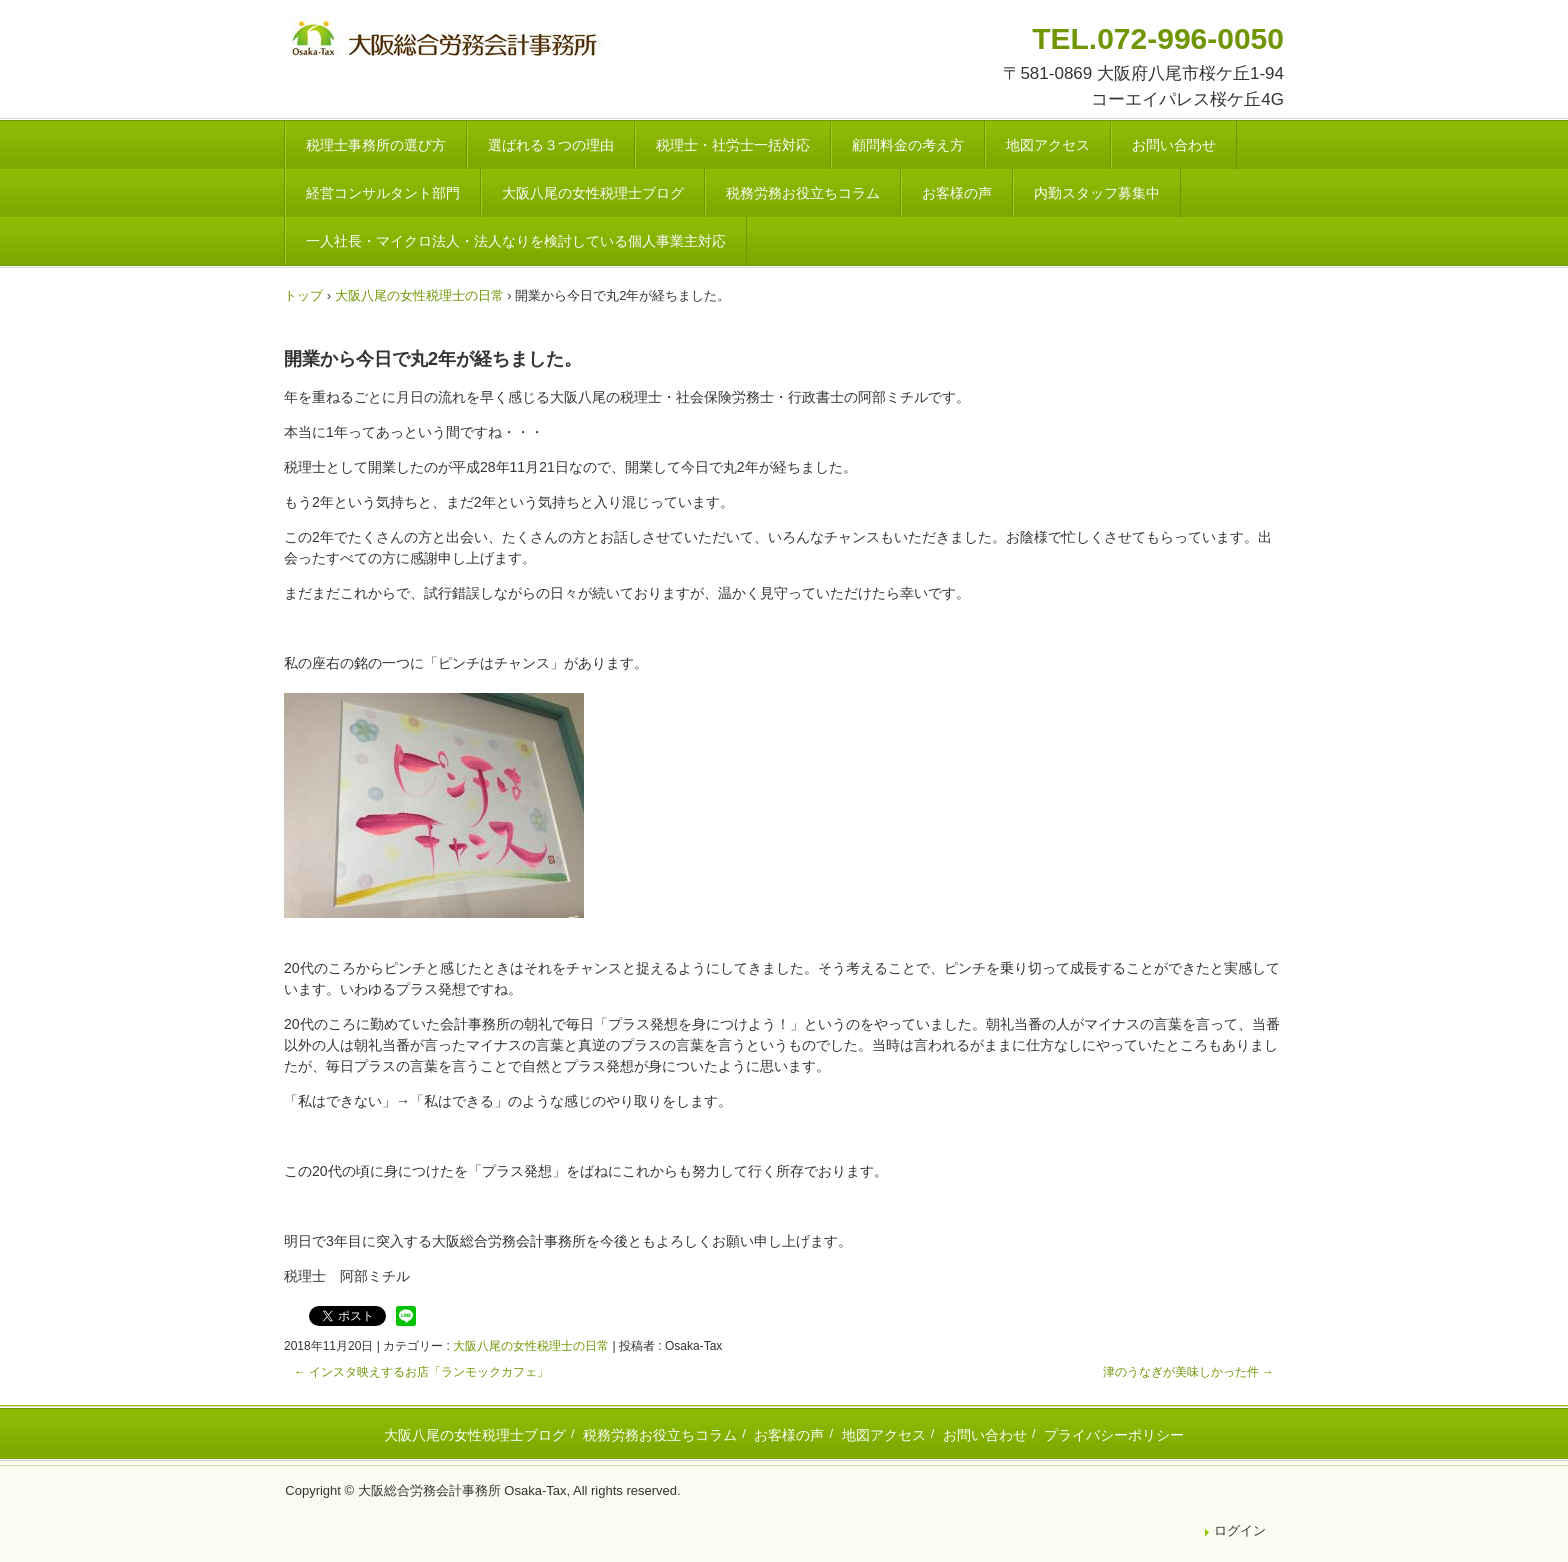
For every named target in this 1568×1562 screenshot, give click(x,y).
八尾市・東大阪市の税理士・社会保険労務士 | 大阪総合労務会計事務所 (447, 41)
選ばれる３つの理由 (551, 145)
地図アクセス (1048, 145)
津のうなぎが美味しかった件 (1188, 1372)
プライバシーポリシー (1114, 1435)
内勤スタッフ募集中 (1097, 193)
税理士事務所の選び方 (376, 145)
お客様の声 (957, 193)
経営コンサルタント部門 (383, 193)
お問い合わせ (1174, 145)
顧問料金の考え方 (908, 145)
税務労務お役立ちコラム (803, 193)
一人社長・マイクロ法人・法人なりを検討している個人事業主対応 (516, 241)
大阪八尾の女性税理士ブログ (593, 193)
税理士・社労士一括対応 (733, 145)
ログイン (1240, 1530)
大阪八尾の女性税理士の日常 (531, 1346)
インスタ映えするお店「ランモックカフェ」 (421, 1372)
